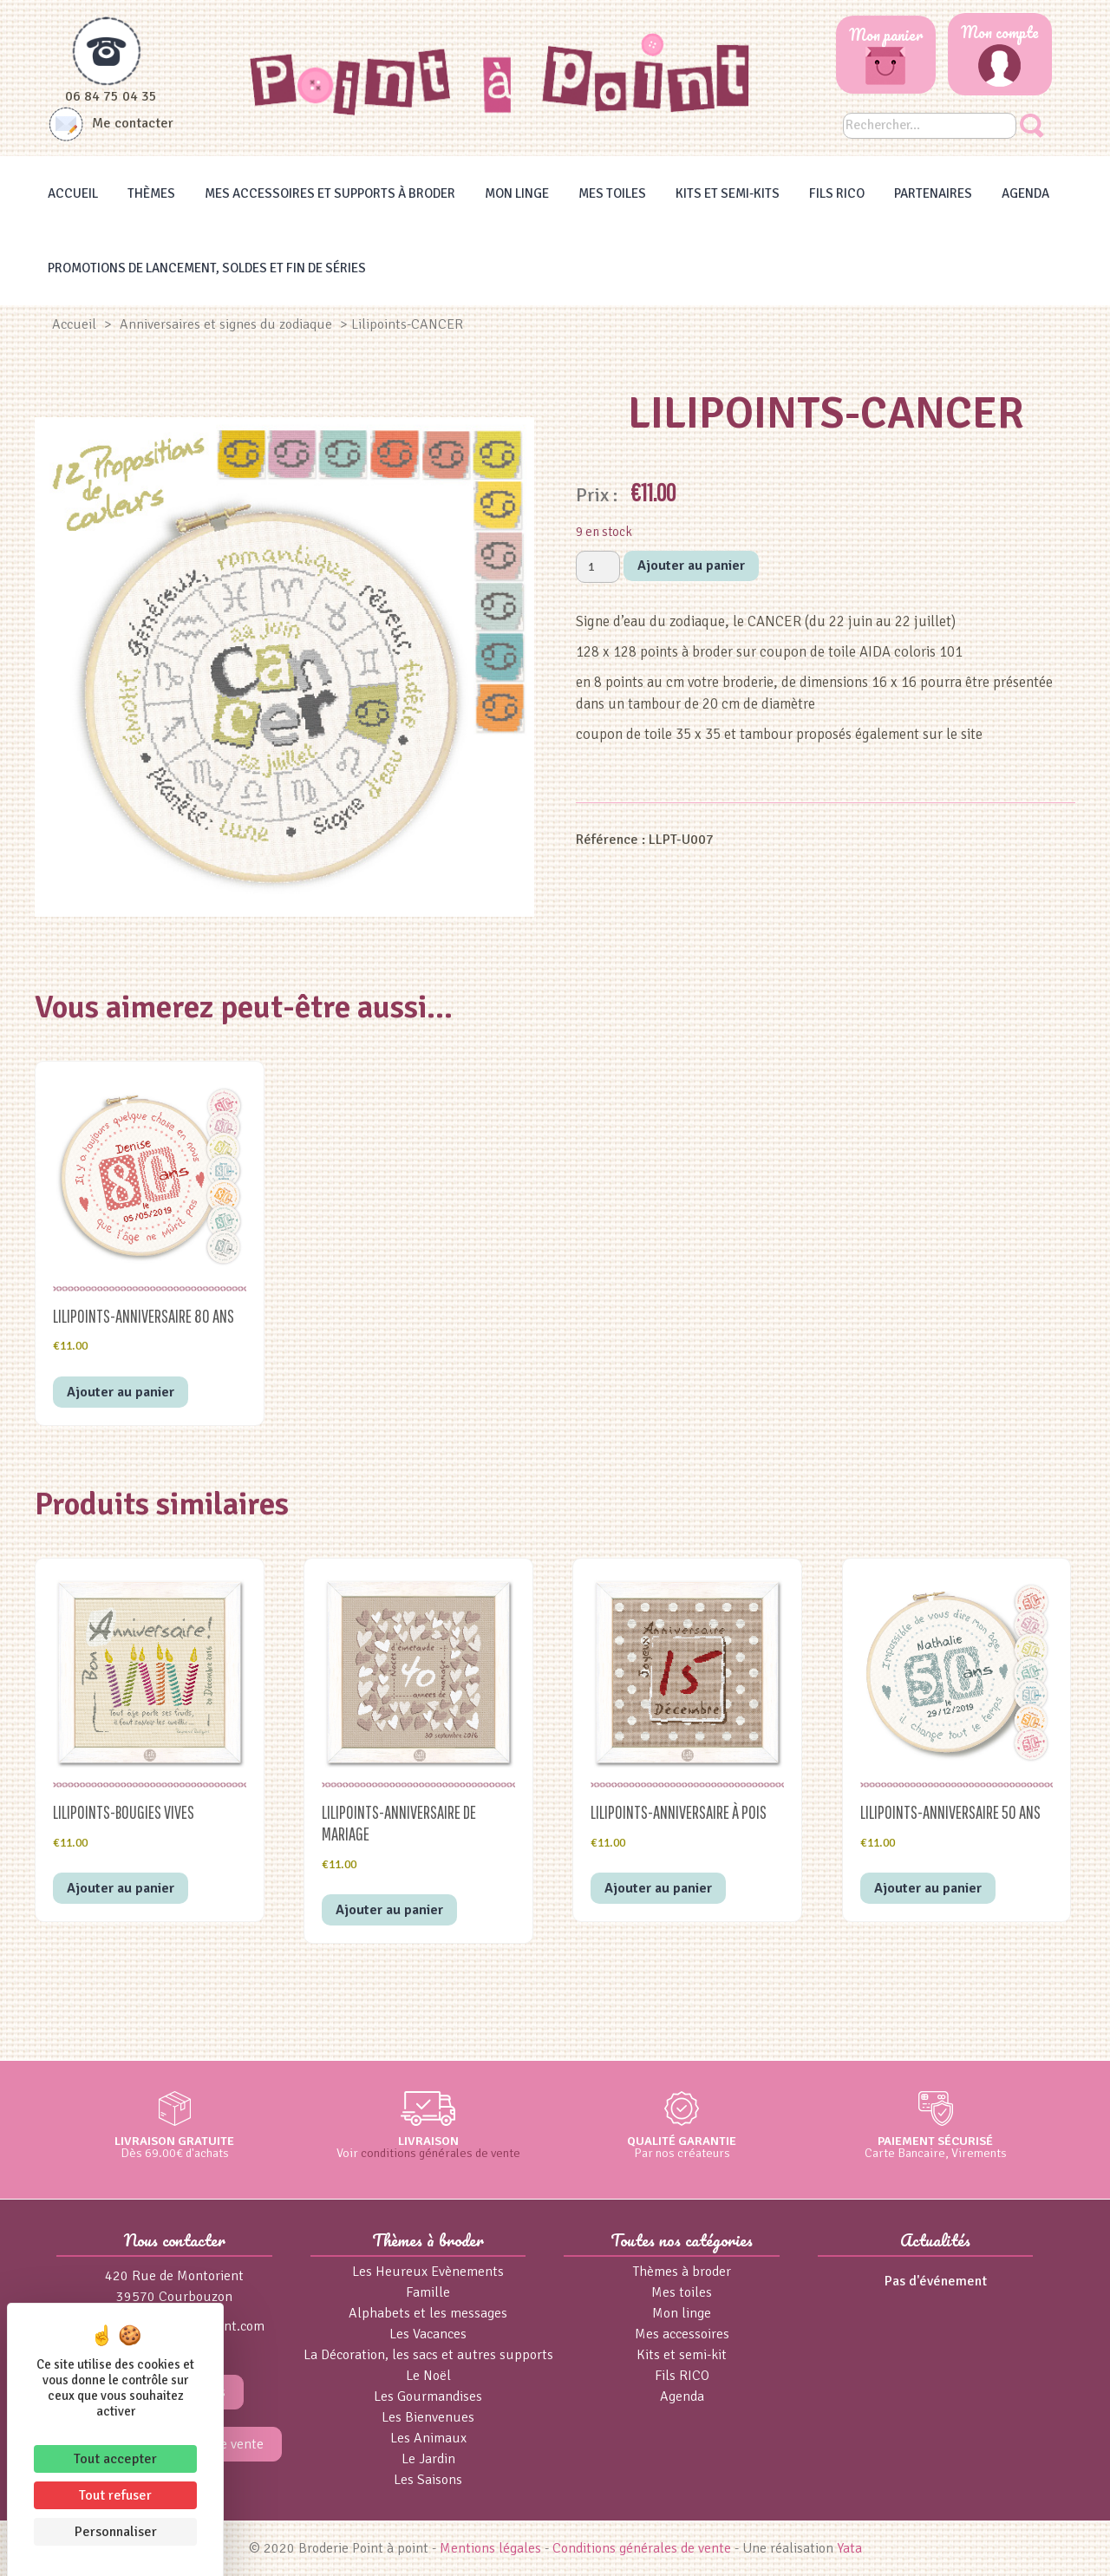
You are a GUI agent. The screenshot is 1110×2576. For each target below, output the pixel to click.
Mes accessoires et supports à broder (330, 193)
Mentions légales (490, 2548)
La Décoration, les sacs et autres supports (428, 2355)
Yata (849, 2548)
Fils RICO (837, 193)
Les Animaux (428, 2438)
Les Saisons (428, 2479)
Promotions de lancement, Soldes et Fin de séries (207, 268)
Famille (428, 2292)
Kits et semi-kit (682, 2355)
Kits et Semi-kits (728, 193)
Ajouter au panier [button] (120, 1392)
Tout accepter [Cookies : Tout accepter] (115, 2459)
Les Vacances (428, 2334)
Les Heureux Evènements (428, 2271)
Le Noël (428, 2375)
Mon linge (517, 193)
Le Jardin (428, 2459)
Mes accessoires (682, 2334)
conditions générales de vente (440, 2153)
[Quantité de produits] (598, 567)
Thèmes (151, 193)
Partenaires (933, 193)
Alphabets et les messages (428, 2313)
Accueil (73, 193)
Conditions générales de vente (641, 2548)
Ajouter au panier (691, 565)
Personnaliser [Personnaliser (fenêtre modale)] (116, 2531)
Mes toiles (612, 193)
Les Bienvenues (428, 2417)
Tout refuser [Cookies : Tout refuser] (115, 2495)
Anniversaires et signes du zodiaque (226, 324)
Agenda (1025, 193)
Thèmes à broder (682, 2271)
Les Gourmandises (428, 2396)
